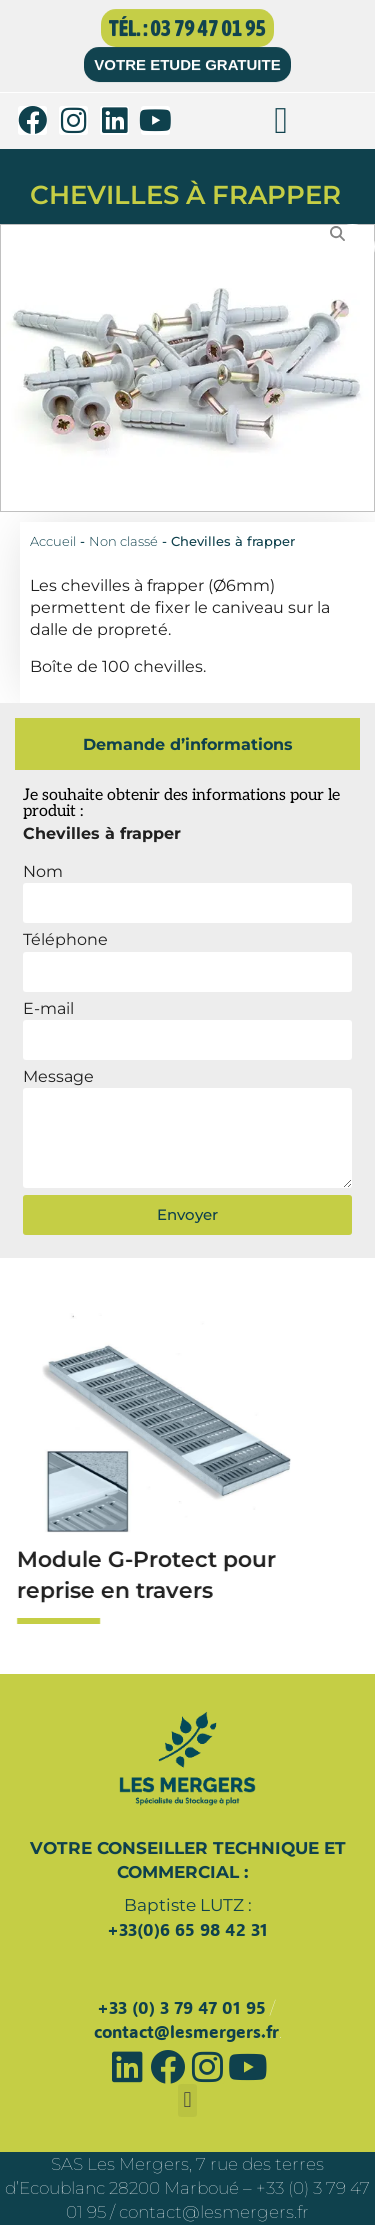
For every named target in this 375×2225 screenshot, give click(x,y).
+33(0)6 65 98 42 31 (187, 1929)
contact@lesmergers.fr (186, 2031)
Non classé (123, 541)
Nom (43, 871)
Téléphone (65, 939)
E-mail (48, 1008)
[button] (281, 121)
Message (58, 1076)
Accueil (53, 541)
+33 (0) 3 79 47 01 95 (181, 2007)
